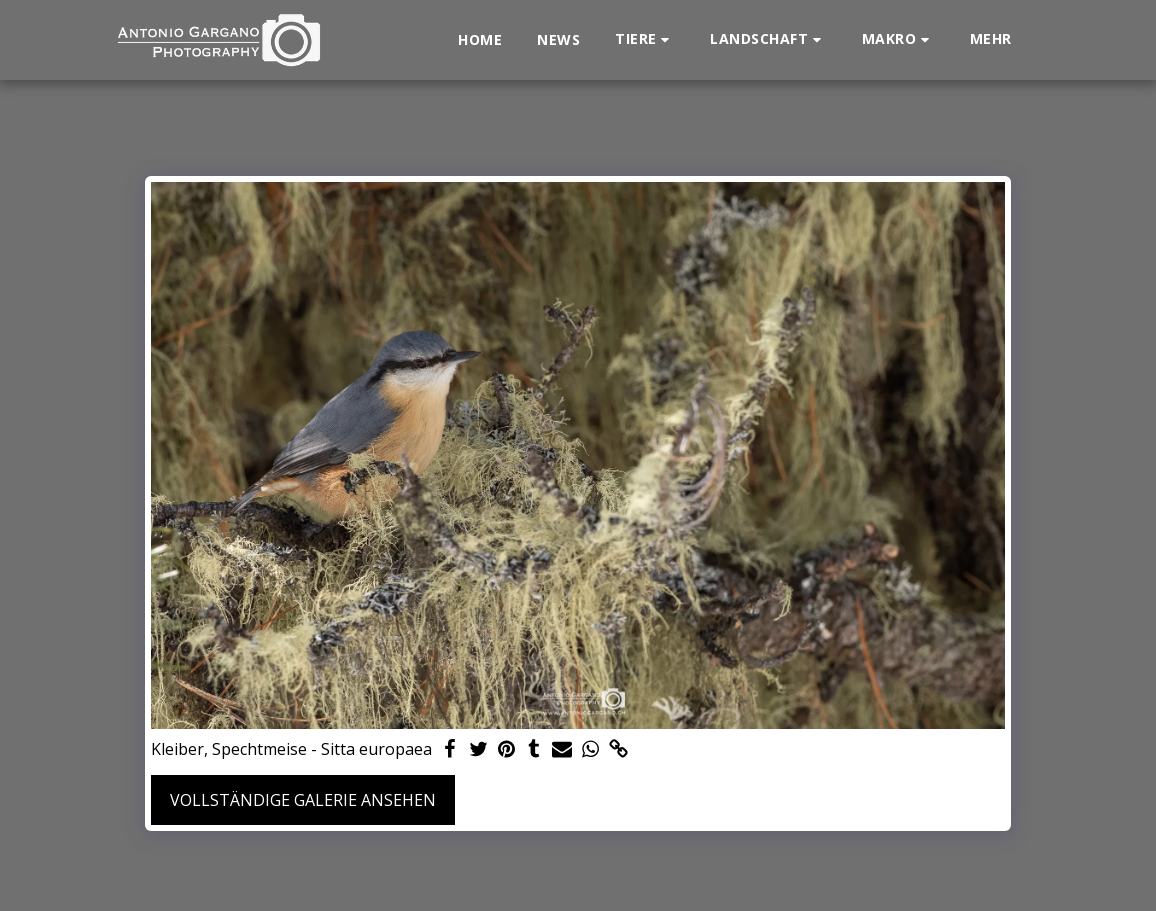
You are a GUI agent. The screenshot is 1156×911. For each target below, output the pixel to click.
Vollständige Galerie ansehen (303, 800)
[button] (645, 39)
